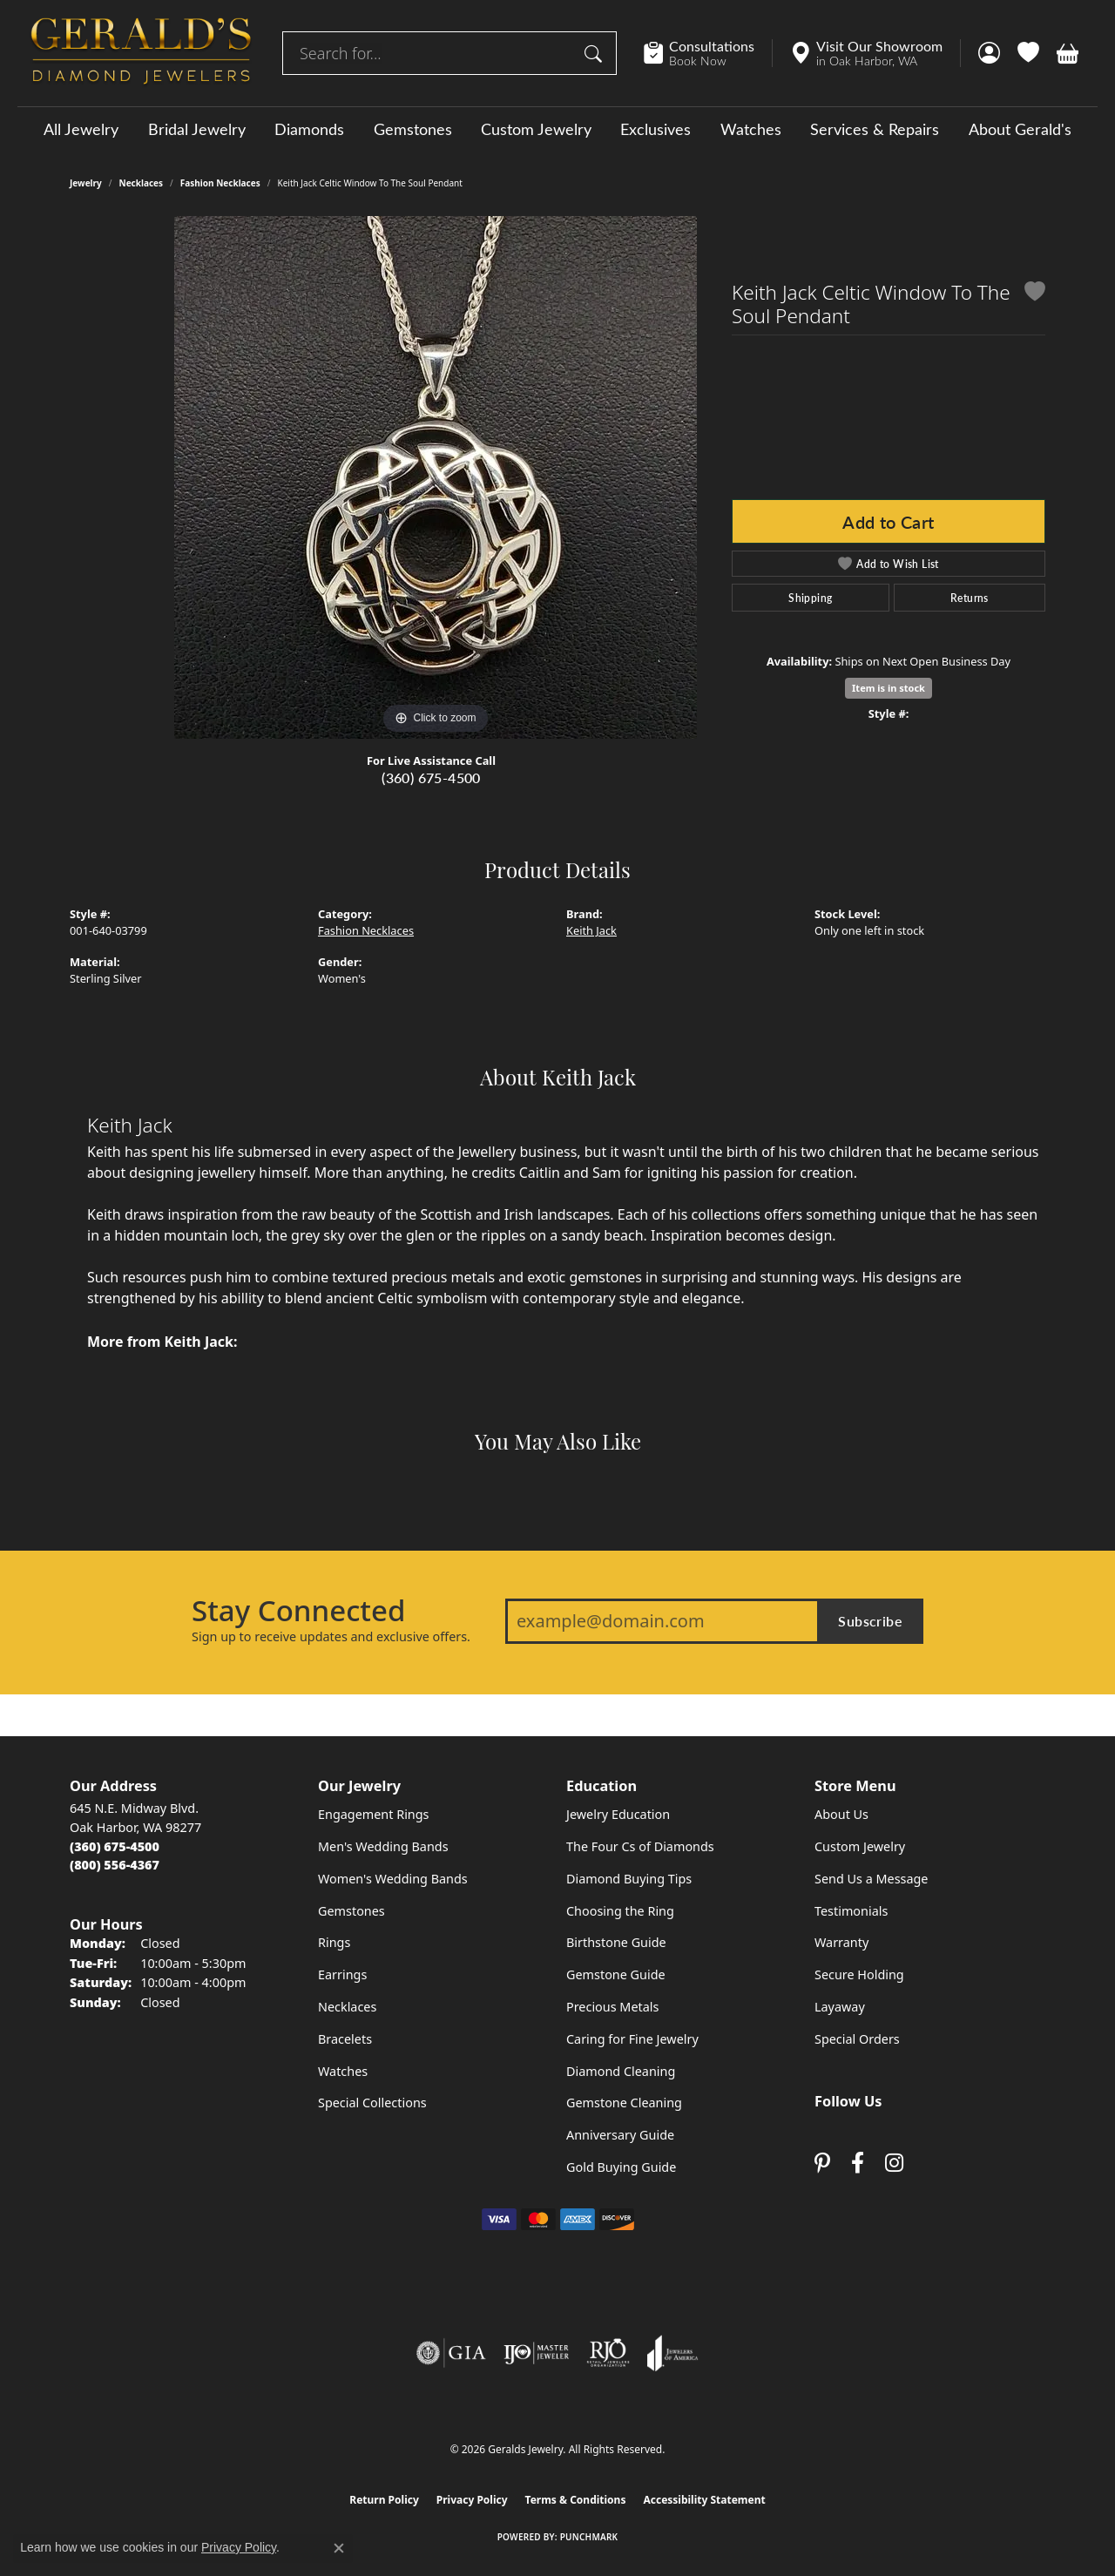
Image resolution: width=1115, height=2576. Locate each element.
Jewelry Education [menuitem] (618, 1814)
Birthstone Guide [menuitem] (616, 1942)
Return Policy (384, 2499)
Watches (750, 128)
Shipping (810, 598)
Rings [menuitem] (334, 1942)
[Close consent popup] (339, 2548)
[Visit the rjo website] (608, 2353)
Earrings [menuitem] (342, 1974)
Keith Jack (591, 930)
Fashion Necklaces (220, 183)
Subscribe (870, 1621)
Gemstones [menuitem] (351, 1911)
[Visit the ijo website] (536, 2353)
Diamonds (309, 128)
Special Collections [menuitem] (372, 2102)
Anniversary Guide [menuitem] (620, 2134)
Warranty (841, 1942)
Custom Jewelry (536, 128)
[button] (989, 53)
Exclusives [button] (655, 128)
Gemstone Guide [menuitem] (616, 1974)
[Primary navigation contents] (557, 128)
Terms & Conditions (575, 2499)
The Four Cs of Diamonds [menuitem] (640, 1846)
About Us (841, 1814)
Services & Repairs (874, 128)
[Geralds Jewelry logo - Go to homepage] (141, 53)
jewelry (86, 183)
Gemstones (413, 128)
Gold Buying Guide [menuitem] (621, 2167)
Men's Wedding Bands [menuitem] (383, 1846)
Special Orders (857, 2039)
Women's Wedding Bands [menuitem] (393, 1878)
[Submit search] (596, 53)
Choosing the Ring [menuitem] (620, 1911)
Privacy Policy (472, 2499)
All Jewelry (81, 128)
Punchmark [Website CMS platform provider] (589, 2537)
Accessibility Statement (704, 2499)
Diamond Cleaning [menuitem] (620, 2071)
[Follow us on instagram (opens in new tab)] (894, 2163)
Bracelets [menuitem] (345, 2039)
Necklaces (141, 183)
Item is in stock (888, 687)
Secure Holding (859, 1974)
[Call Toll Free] (114, 1864)
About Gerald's (1020, 128)
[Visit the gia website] (451, 2353)
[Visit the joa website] (672, 2353)
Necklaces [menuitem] (347, 2006)
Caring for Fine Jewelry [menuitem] (632, 2039)
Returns (969, 598)
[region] (435, 477)
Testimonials (851, 1911)
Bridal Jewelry (197, 128)
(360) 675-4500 (431, 777)
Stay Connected (298, 1610)
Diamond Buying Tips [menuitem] (629, 1878)
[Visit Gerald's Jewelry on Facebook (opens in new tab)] (857, 2163)
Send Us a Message (871, 1878)
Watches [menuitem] (343, 2071)
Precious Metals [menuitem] (612, 2006)
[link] (708, 53)
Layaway (839, 2006)
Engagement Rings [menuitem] (373, 1814)
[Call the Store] (114, 1846)
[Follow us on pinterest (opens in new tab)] (822, 2163)
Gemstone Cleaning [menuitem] (624, 2102)
